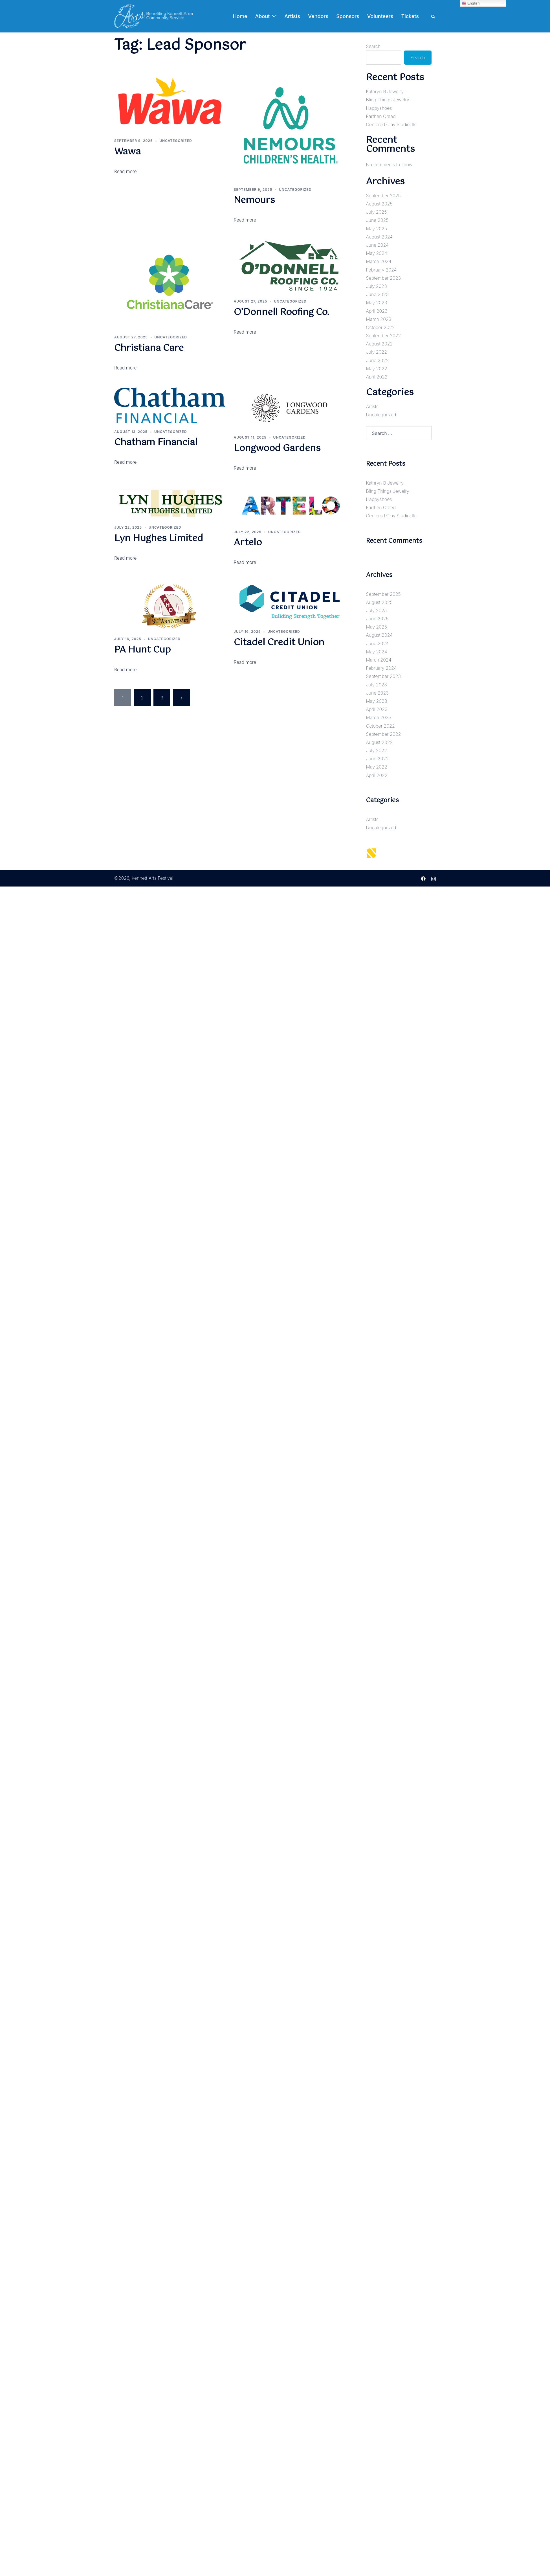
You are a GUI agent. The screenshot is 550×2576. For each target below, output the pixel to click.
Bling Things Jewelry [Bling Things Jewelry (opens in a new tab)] (387, 99)
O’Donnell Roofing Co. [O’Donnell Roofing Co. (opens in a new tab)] (281, 312)
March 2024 (378, 261)
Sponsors (347, 16)
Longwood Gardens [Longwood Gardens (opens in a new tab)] (277, 448)
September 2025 (383, 195)
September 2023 (383, 278)
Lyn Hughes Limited (158, 538)
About (262, 16)
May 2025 (376, 228)
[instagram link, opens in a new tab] (433, 878)
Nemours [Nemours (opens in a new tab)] (254, 200)
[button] (433, 16)
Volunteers (380, 16)
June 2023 (377, 294)
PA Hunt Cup (142, 649)
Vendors (318, 16)
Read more (125, 558)
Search (373, 46)
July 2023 (376, 286)
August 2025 (379, 204)
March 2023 (378, 319)
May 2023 (376, 302)
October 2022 (380, 327)
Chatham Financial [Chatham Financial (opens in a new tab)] (155, 442)
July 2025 (376, 212)
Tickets (410, 16)
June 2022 (377, 360)
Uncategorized (175, 141)
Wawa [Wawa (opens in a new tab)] (127, 151)
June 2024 (377, 245)
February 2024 (381, 270)
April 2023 (377, 311)
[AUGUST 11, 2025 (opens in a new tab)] (250, 437)
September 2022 (383, 335)
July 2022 (376, 352)
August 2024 (379, 237)
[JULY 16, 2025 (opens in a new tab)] (247, 631)
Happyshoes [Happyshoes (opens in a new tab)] (379, 108)
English (470, 3)
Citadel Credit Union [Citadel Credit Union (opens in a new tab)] (279, 642)
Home (240, 16)
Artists (292, 16)
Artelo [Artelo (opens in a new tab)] (248, 542)
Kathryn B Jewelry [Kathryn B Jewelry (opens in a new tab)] (385, 91)
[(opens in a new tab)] (169, 100)
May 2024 (376, 253)
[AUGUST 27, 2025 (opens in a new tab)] (131, 337)
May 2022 (376, 368)
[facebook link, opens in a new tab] (423, 878)
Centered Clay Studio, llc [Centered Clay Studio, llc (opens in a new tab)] (391, 124)
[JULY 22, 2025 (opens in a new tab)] (247, 532)
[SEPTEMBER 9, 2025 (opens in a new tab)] (133, 141)
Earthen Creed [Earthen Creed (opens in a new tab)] (381, 116)
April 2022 (377, 377)
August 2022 (379, 344)
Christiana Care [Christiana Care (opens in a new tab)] (149, 348)
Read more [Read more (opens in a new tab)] (125, 171)
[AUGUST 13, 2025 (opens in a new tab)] (131, 432)
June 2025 (377, 220)
